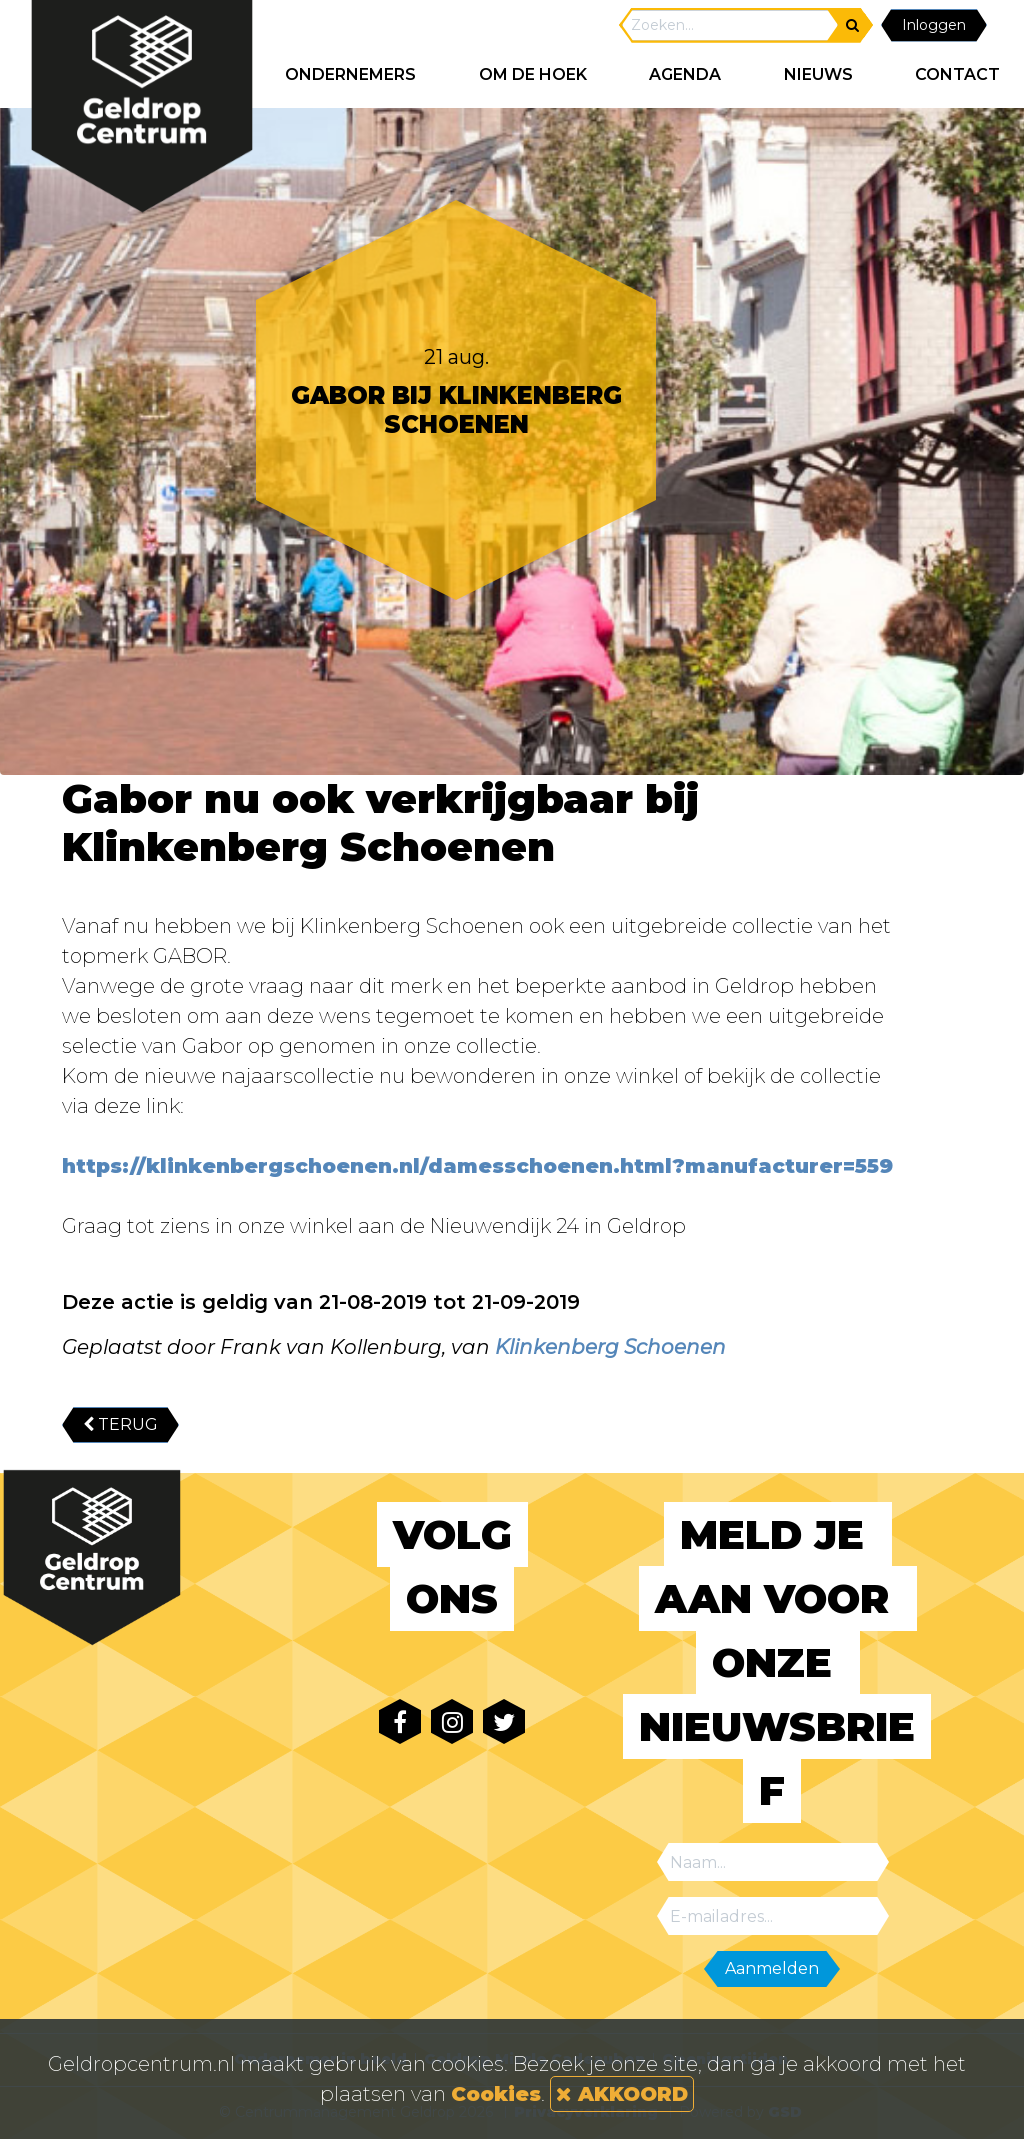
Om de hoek (533, 74)
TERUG (120, 1424)
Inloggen (934, 25)
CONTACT (957, 74)
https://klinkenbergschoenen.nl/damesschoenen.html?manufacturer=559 (477, 1166)
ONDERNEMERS (350, 74)
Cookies (496, 2094)
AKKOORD (622, 2094)
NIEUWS (818, 74)
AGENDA (685, 74)
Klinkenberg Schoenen (610, 1347)
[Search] (730, 25)
